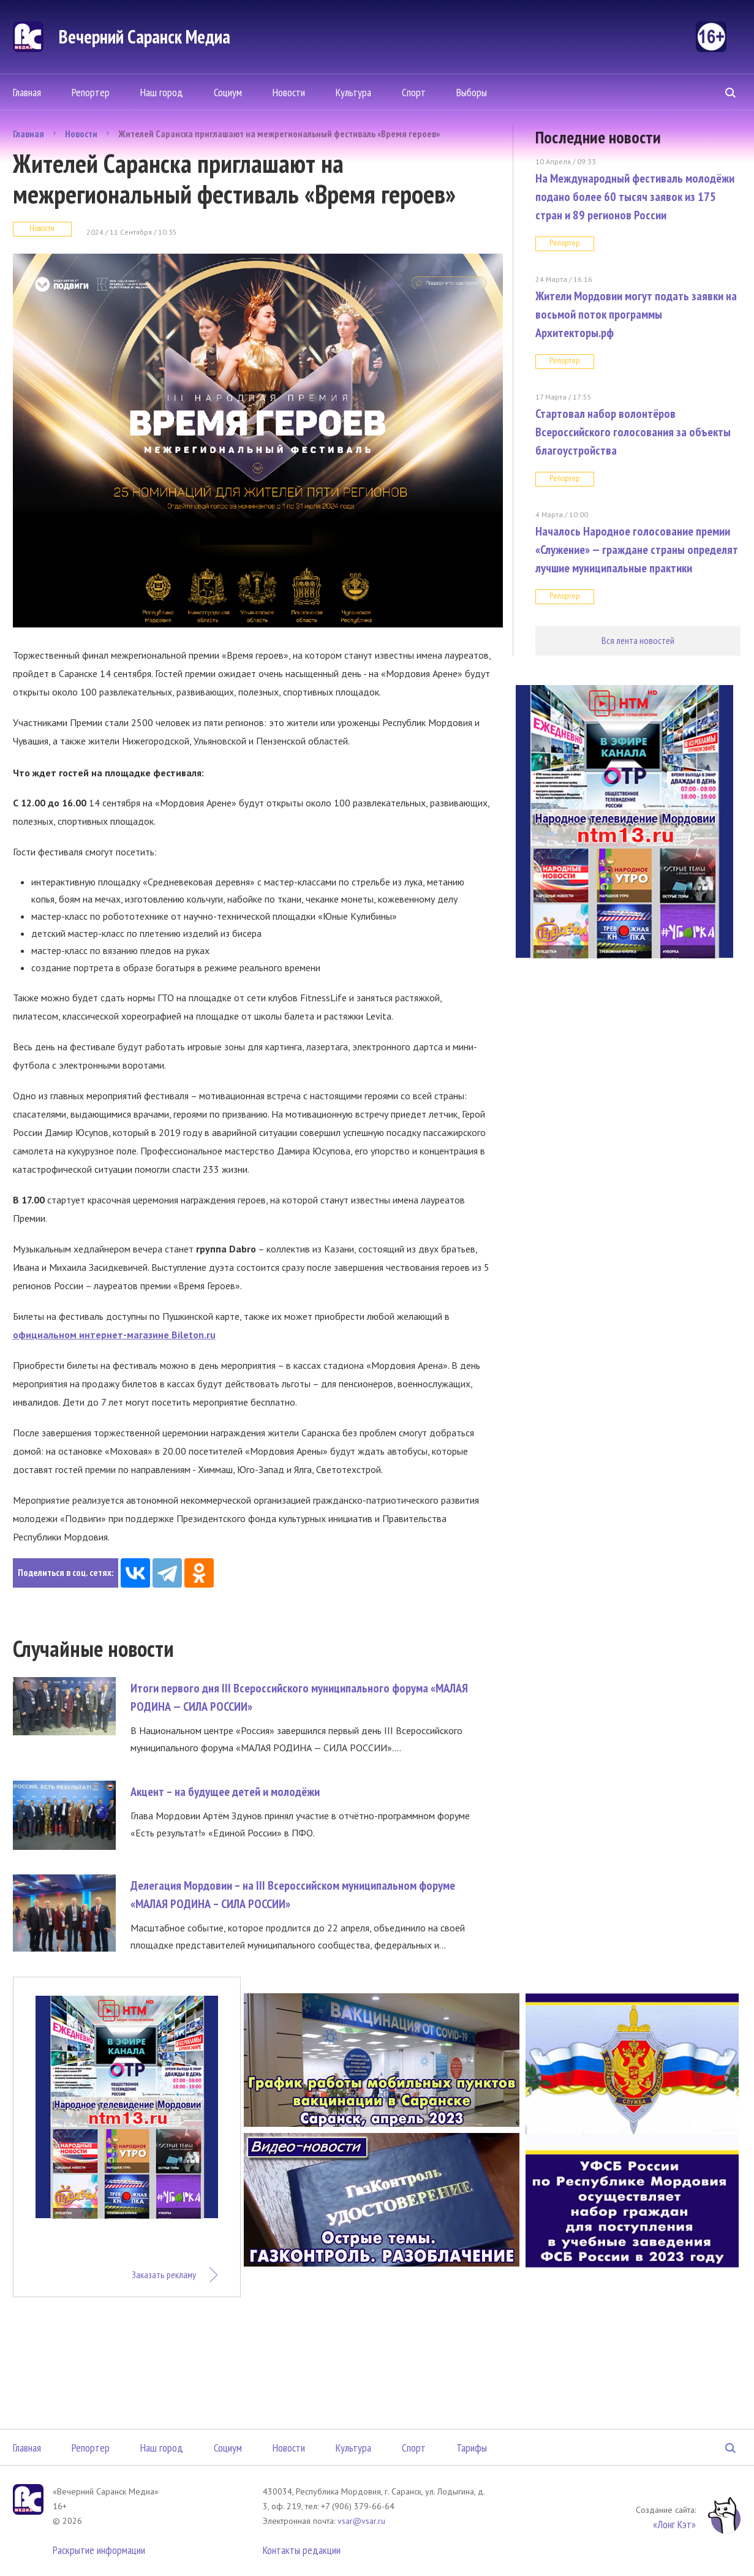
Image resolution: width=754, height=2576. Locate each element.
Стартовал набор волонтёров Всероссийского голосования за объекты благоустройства (633, 432)
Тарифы (471, 2448)
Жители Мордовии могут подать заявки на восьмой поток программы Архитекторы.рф (636, 314)
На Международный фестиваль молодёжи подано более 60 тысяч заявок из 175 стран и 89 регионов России (634, 196)
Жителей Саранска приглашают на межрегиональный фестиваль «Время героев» (279, 133)
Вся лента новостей (637, 640)
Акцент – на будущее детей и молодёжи (225, 1792)
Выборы (471, 92)
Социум (228, 92)
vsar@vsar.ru (361, 2520)
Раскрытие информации (99, 2550)
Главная (27, 92)
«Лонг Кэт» (674, 2524)
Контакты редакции (302, 2550)
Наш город (161, 92)
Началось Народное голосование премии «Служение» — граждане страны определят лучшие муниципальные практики (636, 549)
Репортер (91, 92)
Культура (353, 92)
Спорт (414, 92)
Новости (289, 92)
